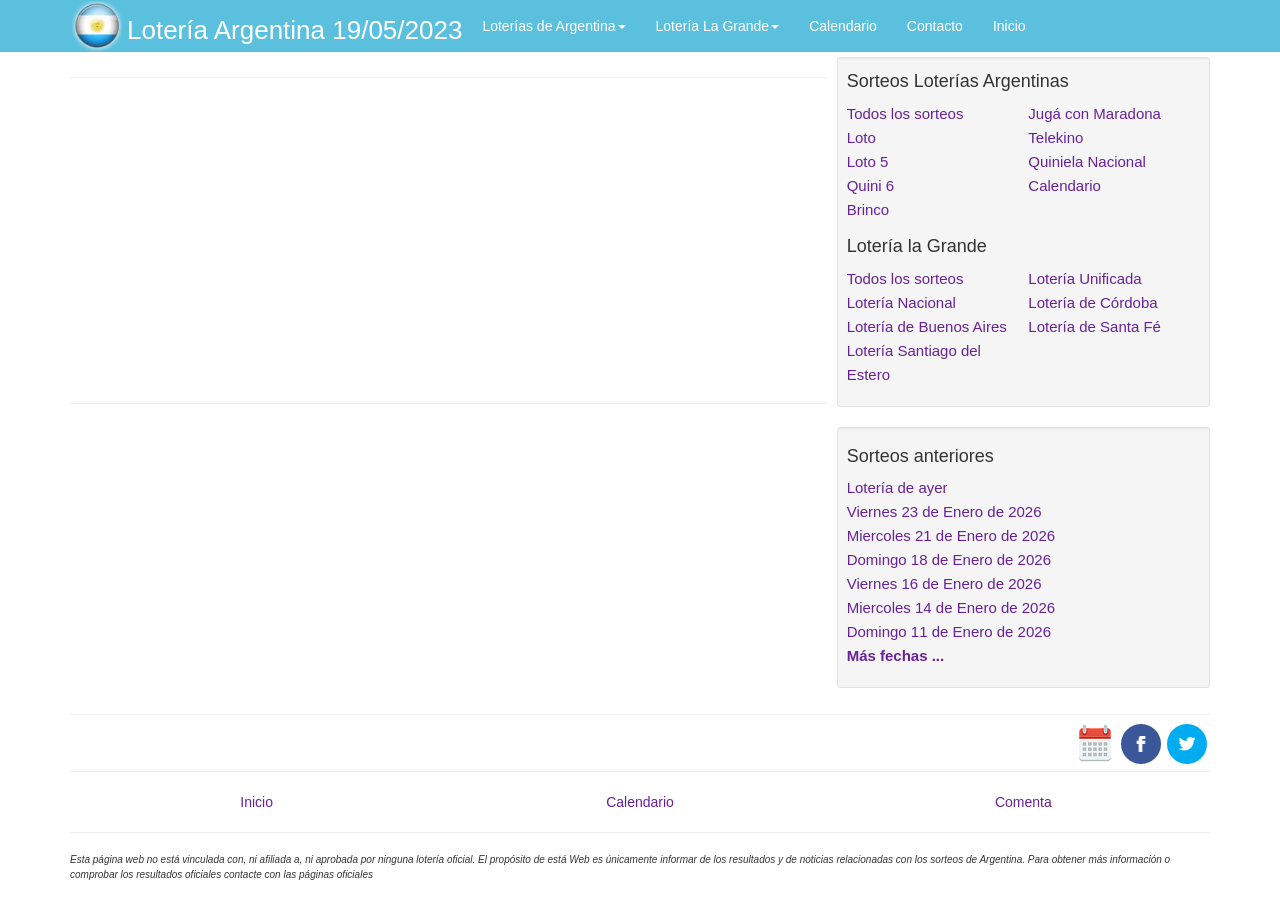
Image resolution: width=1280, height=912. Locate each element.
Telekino (1055, 137)
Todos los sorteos (905, 113)
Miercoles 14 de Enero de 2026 (951, 607)
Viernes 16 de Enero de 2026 (944, 583)
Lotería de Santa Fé (1094, 326)
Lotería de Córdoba (1092, 302)
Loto (861, 137)
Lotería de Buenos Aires (927, 326)
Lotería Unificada (1084, 278)
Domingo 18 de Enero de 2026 (949, 559)
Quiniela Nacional (1087, 161)
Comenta (1023, 802)
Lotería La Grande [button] (718, 26)
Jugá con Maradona (1094, 113)
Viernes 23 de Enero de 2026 (944, 511)
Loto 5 (868, 161)
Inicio (1009, 26)
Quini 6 (871, 185)
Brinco (868, 209)
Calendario (843, 26)
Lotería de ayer (897, 487)
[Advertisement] (448, 238)
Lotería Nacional (901, 302)
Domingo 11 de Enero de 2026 (949, 631)
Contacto (935, 26)
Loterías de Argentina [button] (553, 26)
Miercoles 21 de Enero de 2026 (951, 535)
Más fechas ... (896, 655)
